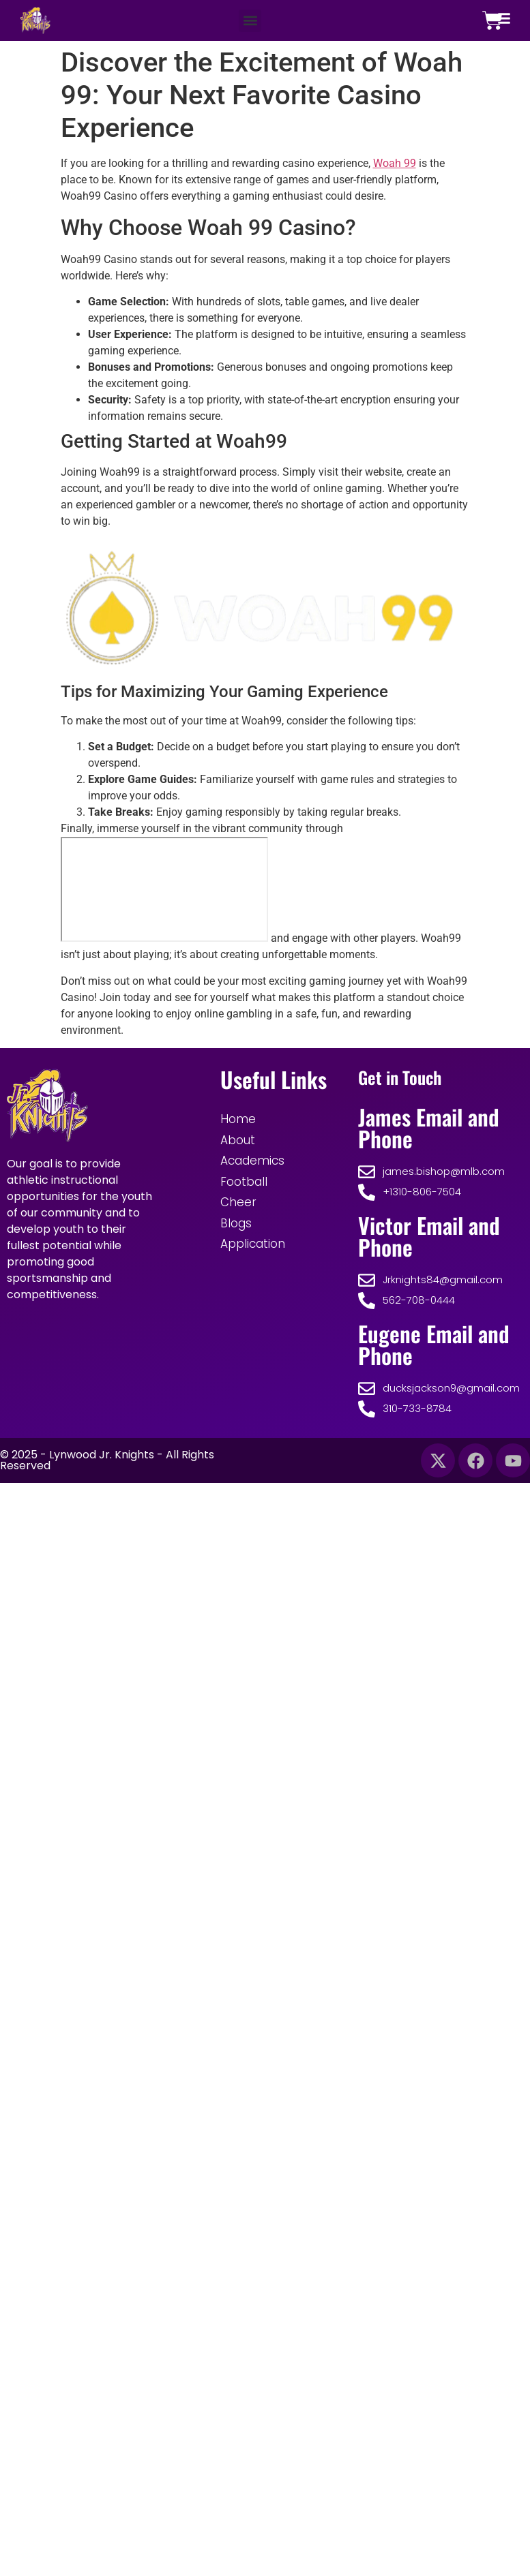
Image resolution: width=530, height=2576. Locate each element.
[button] (250, 21)
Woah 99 (394, 163)
